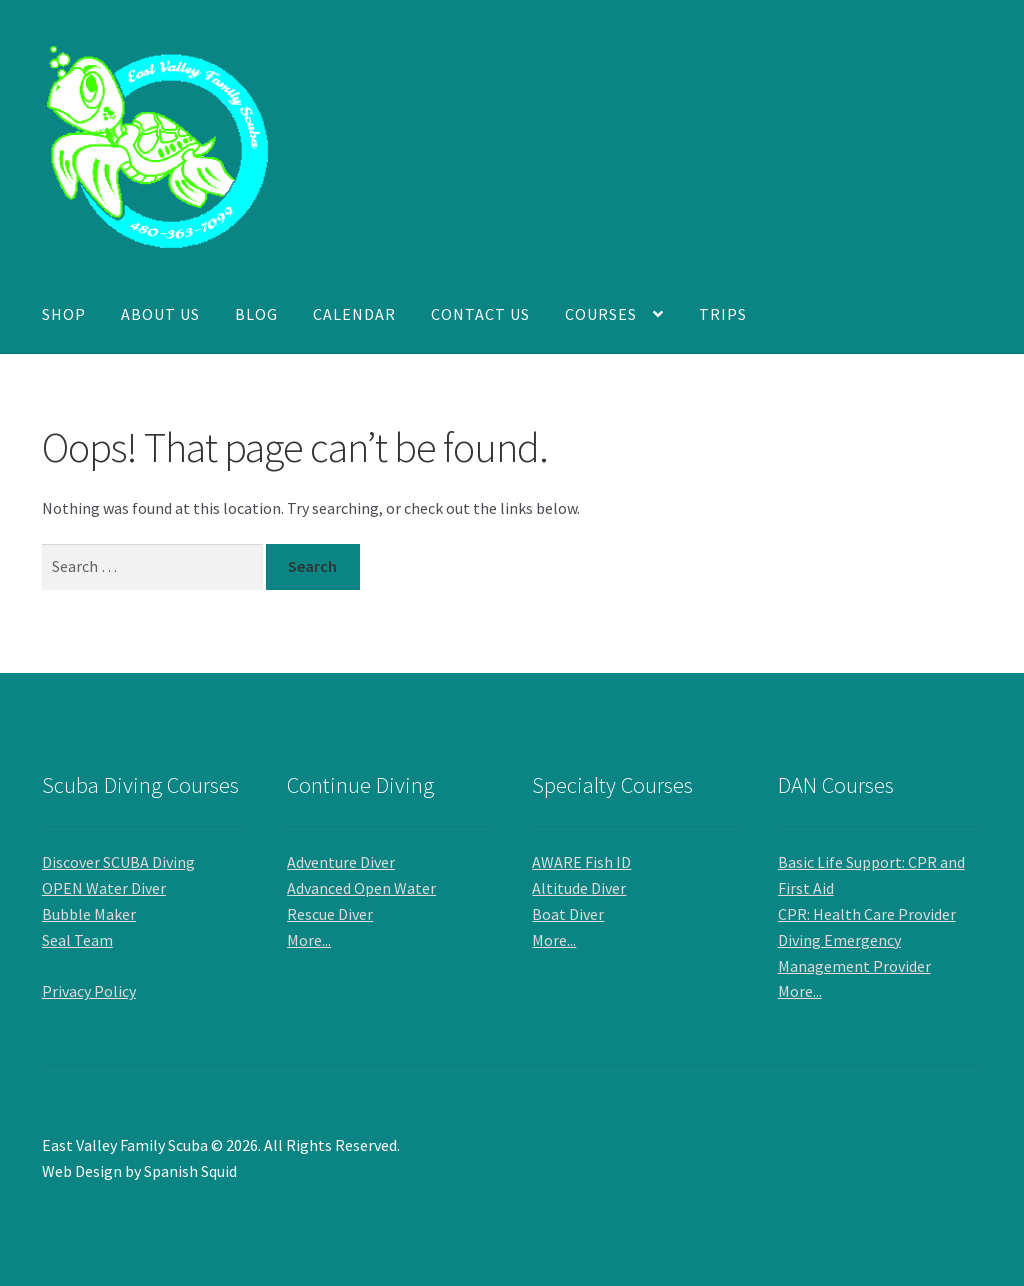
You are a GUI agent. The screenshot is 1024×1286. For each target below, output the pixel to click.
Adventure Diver (341, 862)
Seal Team (77, 940)
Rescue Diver (330, 914)
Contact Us (480, 314)
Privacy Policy (89, 991)
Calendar (354, 314)
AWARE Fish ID (581, 862)
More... (309, 940)
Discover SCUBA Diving (118, 862)
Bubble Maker (89, 914)
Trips (723, 314)
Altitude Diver (579, 888)
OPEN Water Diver (104, 888)
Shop (64, 314)
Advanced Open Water (361, 888)
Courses (601, 314)
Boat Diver (568, 914)
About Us (160, 314)
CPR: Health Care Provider (867, 914)
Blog (256, 314)
